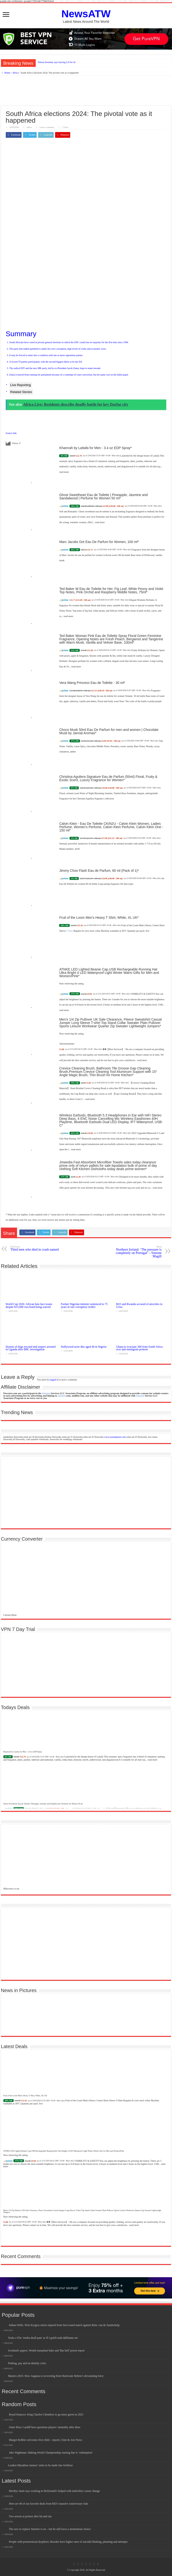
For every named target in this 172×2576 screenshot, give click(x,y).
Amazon (46, 1393)
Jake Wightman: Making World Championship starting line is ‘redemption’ (51, 2452)
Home (5, 72)
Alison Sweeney (45, 62)
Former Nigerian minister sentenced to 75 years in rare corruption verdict (84, 1306)
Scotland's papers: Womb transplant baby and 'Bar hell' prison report (46, 2350)
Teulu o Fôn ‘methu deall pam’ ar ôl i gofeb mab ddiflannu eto (43, 2337)
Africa (15, 72)
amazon (62, 1395)
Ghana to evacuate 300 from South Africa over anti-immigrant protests (139, 1348)
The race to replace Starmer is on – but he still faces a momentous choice (50, 2529)
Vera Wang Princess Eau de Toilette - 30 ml (91, 683)
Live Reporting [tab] (20, 385)
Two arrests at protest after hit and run (30, 2516)
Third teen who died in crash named (35, 1248)
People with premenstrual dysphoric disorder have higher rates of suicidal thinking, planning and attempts (68, 2541)
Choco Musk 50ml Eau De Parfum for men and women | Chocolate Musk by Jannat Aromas (108, 731)
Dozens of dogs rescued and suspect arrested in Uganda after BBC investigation (31, 1348)
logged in (54, 1379)
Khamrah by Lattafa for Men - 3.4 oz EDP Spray (94, 448)
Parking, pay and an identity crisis (27, 2363)
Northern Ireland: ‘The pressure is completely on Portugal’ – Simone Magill (136, 1251)
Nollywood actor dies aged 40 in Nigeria (83, 1346)
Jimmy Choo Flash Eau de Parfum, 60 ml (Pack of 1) (98, 870)
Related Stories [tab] (21, 392)
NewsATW (85, 13)
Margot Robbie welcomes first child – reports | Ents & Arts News (45, 2440)
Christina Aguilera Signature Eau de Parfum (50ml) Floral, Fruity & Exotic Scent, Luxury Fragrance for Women (108, 778)
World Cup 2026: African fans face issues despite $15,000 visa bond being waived (29, 1306)
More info (115, 456)
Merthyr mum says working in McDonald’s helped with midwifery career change (54, 2491)
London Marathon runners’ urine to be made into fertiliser (40, 2465)
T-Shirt (69, 931)
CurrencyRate (10, 1615)
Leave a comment (47, 127)
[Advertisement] (86, 90)
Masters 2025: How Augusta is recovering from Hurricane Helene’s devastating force (55, 2376)
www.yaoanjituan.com (115, 1437)
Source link (11, 433)
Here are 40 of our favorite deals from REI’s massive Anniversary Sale (48, 2503)
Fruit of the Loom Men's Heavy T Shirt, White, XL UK (98, 917)
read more (64, 472)
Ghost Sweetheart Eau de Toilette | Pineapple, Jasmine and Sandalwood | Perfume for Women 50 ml (103, 496)
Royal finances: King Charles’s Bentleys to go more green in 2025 (46, 2414)
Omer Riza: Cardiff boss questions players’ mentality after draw (44, 2427)
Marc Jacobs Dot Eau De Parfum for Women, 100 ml (98, 542)
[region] (86, 353)
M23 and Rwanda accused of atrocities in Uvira (139, 1306)
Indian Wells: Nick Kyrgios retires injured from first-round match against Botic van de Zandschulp (64, 2325)
